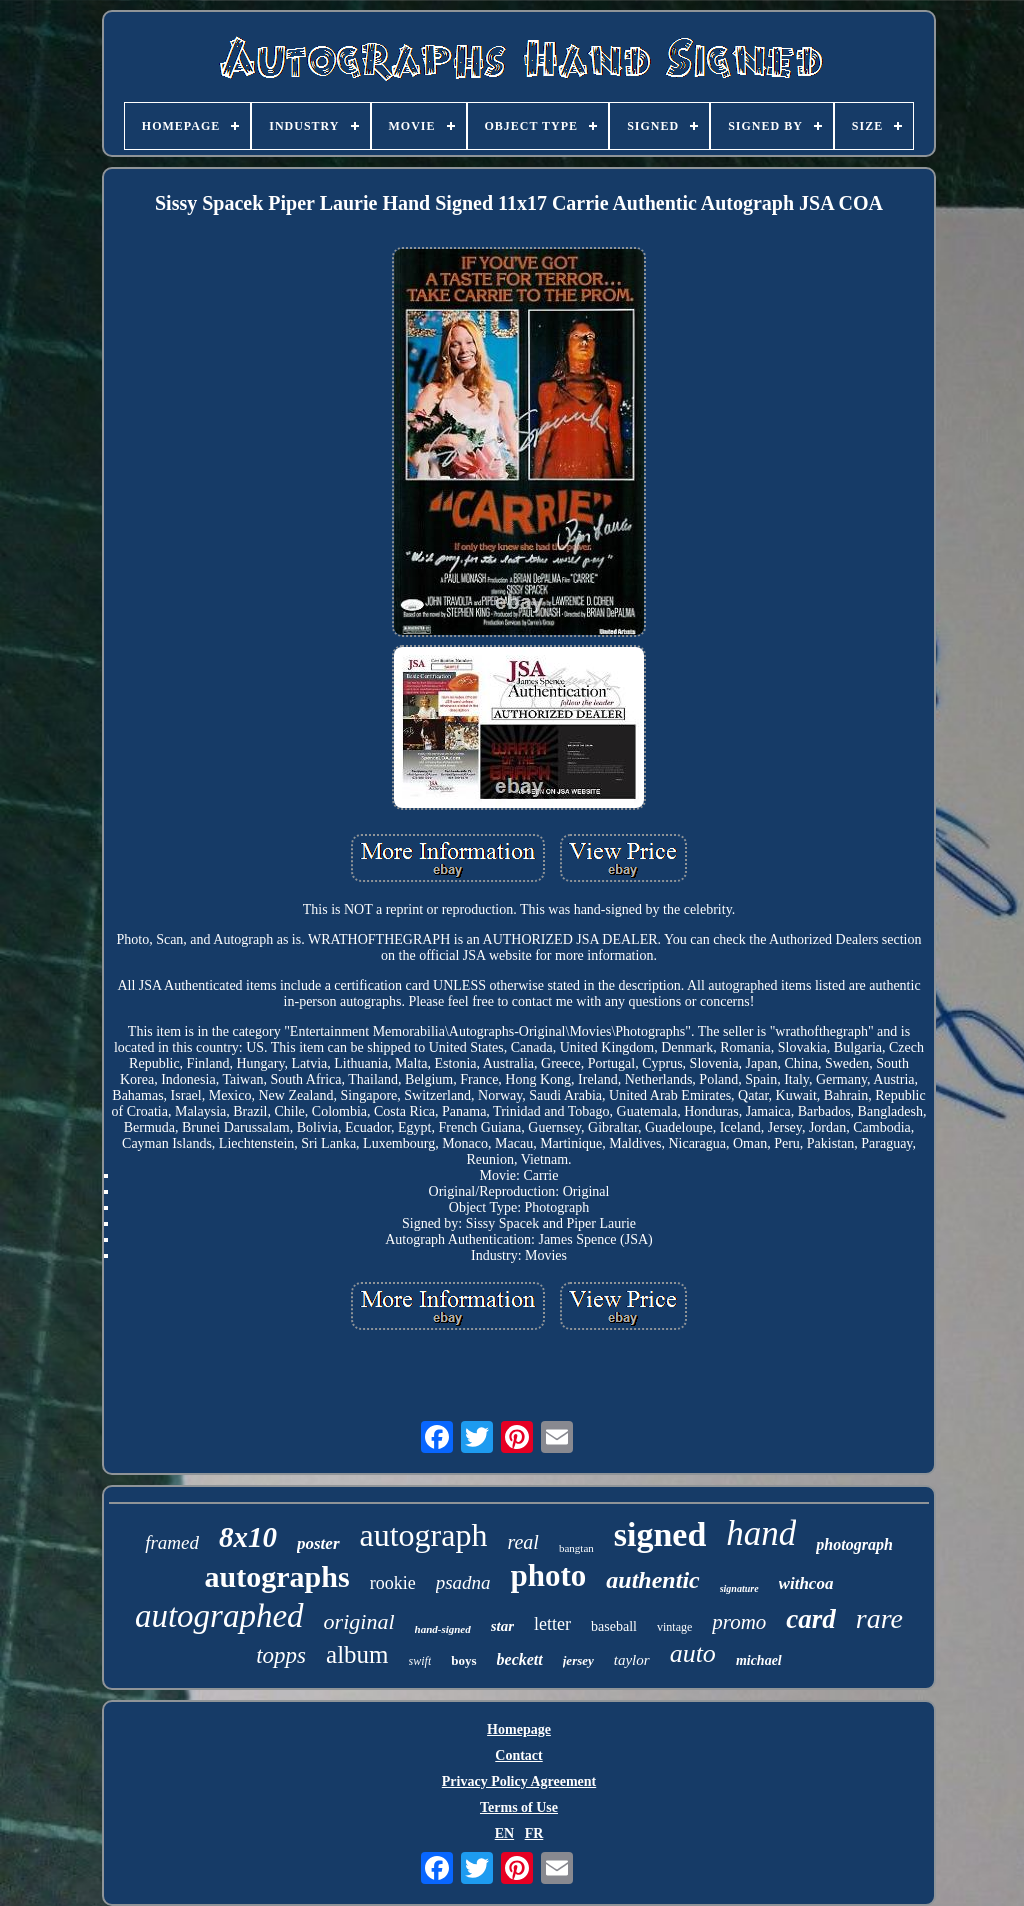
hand (761, 1533)
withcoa (806, 1583)
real (522, 1542)
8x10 (248, 1537)
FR (534, 1833)
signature (739, 1588)
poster (318, 1543)
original (359, 1621)
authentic (652, 1580)
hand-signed (443, 1629)
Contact (518, 1755)
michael (759, 1660)
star (502, 1626)
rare (879, 1618)
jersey (578, 1660)
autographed (219, 1616)
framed (172, 1542)
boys (463, 1660)
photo (549, 1575)
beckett (520, 1659)
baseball (614, 1626)
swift (420, 1661)
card (811, 1619)
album (357, 1654)
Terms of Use (519, 1807)
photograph (854, 1544)
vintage (674, 1627)
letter (552, 1624)
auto (693, 1653)
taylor (632, 1660)
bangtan (576, 1548)
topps (281, 1655)
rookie (393, 1583)
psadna (463, 1582)
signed (660, 1534)
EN (504, 1833)
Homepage (519, 1729)
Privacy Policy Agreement (519, 1781)
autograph (424, 1535)
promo (739, 1622)
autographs (277, 1576)
